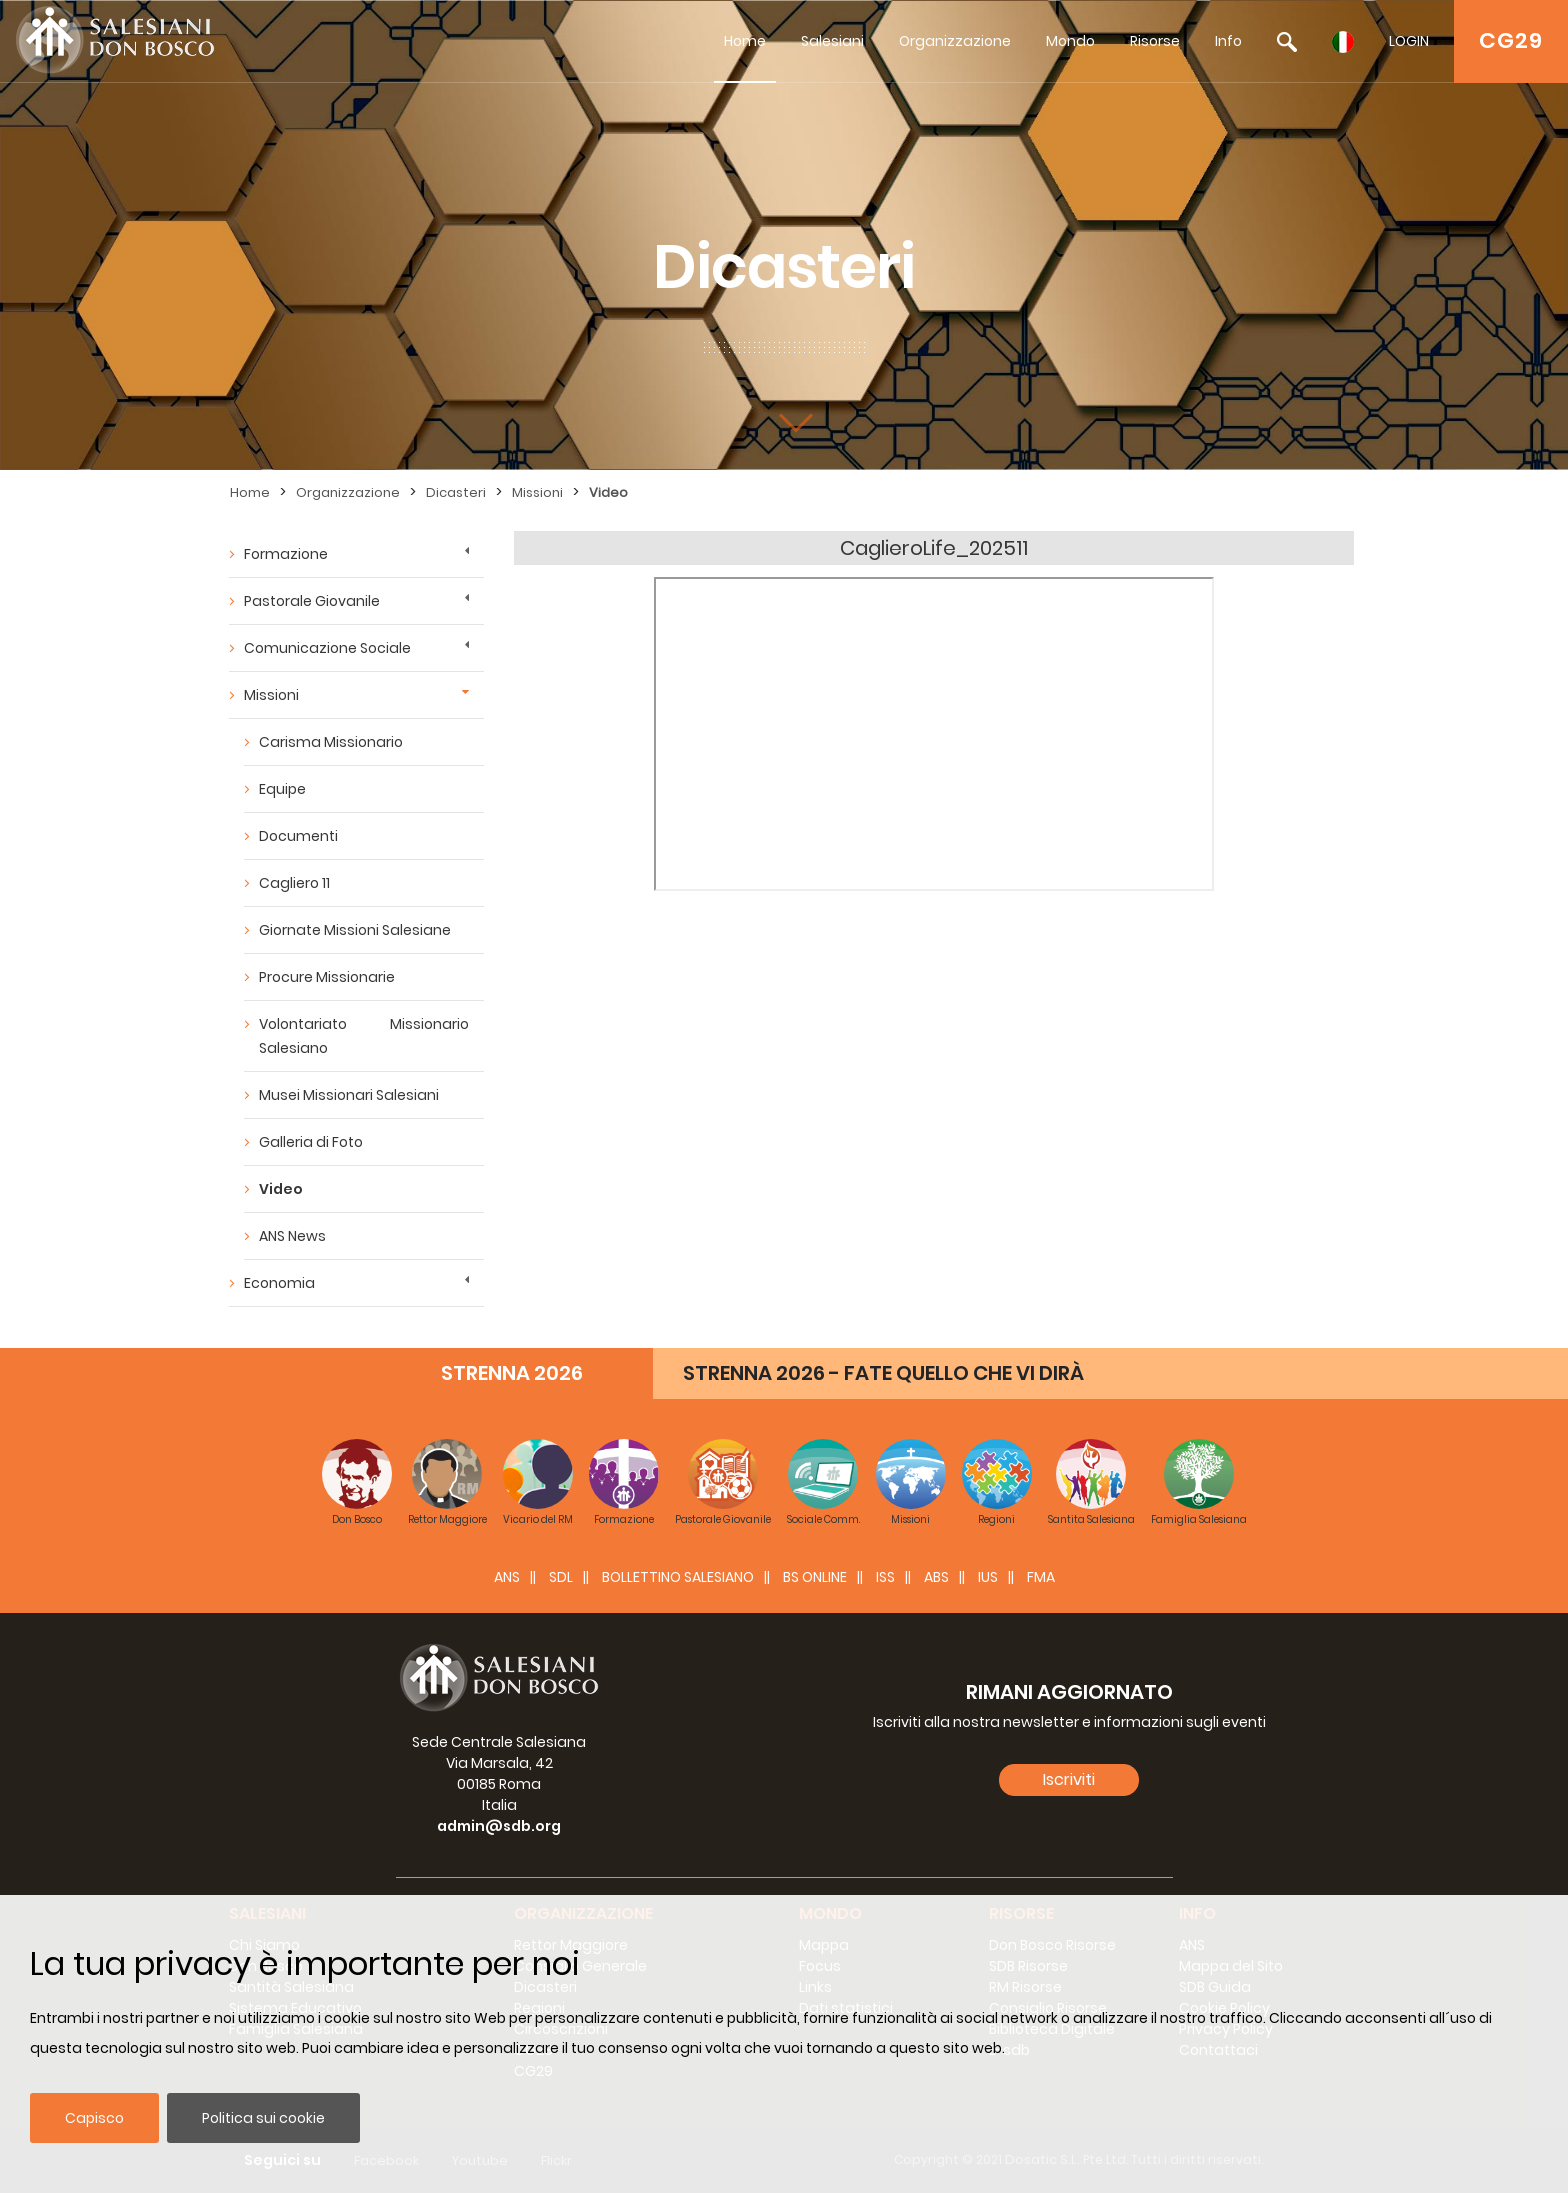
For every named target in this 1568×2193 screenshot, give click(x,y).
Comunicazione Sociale (327, 648)
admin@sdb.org (499, 1826)
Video (608, 492)
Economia (279, 1283)
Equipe (282, 789)
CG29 (1511, 40)
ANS (507, 1577)
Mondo (1070, 41)
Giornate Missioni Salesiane (355, 930)
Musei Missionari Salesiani (349, 1095)
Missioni (537, 492)
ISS (885, 1577)
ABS (936, 1577)
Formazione (286, 554)
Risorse (1155, 41)
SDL (561, 1577)
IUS (988, 1577)
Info (1228, 41)
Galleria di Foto (311, 1142)
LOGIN (1409, 41)
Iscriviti (1069, 1779)
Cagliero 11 (294, 883)
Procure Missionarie (327, 977)
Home (745, 41)
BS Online (815, 1577)
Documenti (298, 836)
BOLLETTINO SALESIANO (678, 1577)
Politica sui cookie (263, 2118)
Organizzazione (955, 41)
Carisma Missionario (331, 742)
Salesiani (832, 41)
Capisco (94, 2118)
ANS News (292, 1236)
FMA (1041, 1577)
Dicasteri (456, 492)
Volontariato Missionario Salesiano (364, 1036)
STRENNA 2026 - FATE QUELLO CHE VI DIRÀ (883, 1373)
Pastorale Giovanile (312, 601)
